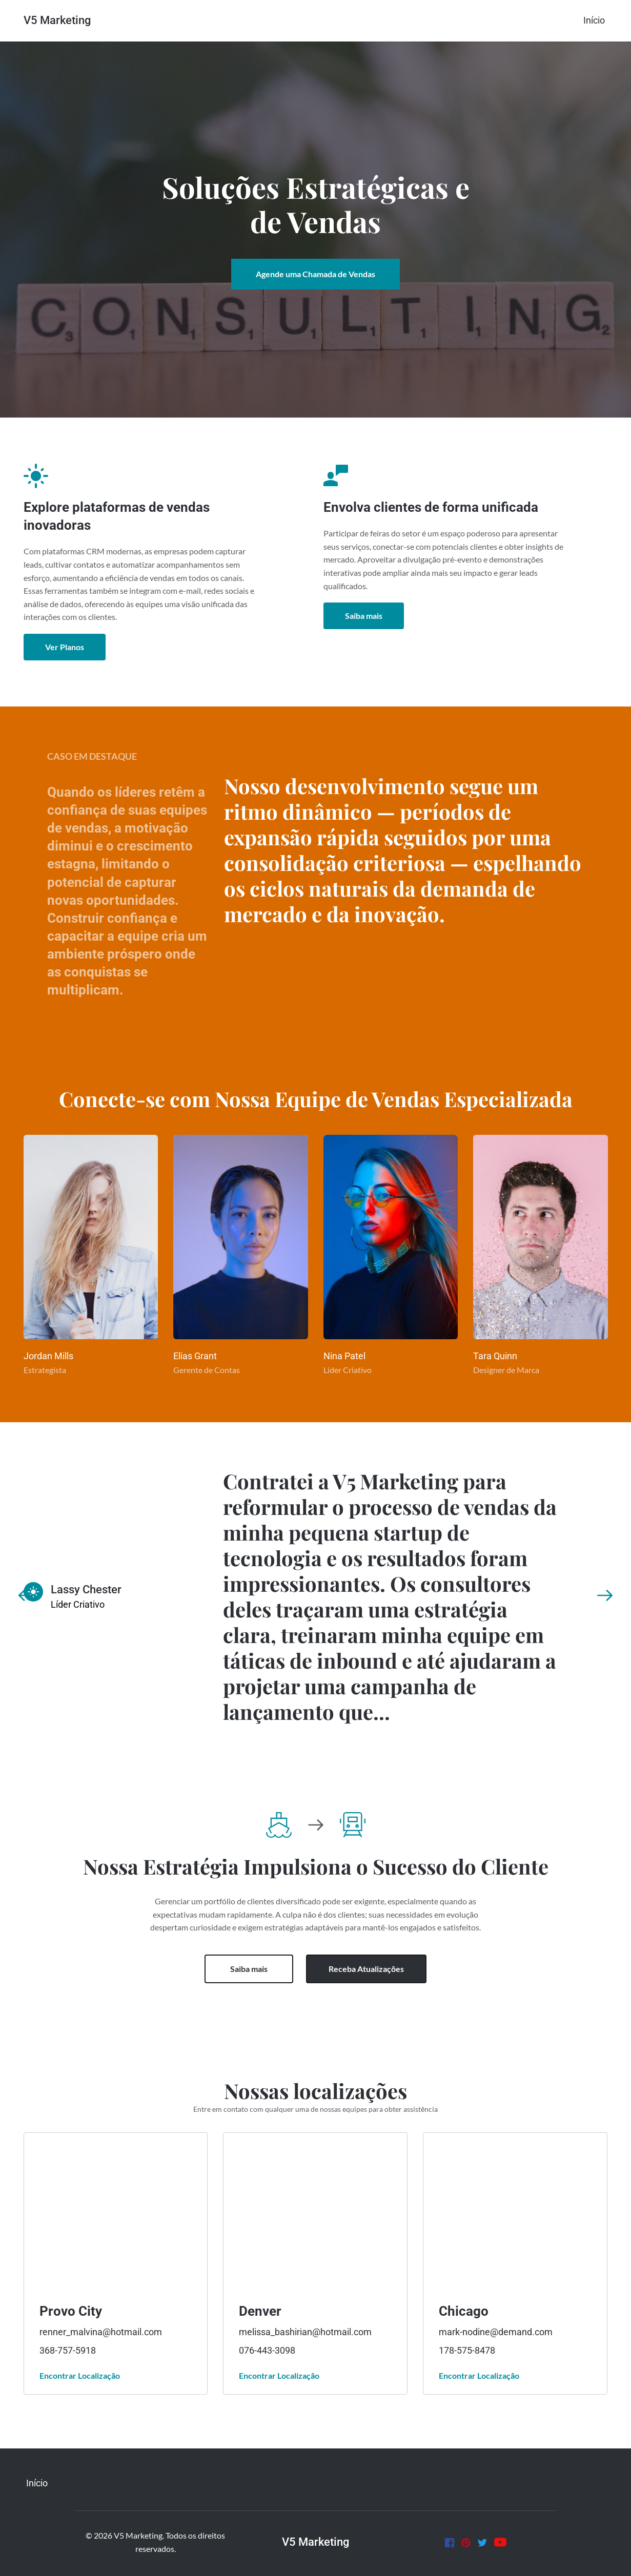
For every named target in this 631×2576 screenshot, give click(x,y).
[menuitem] (594, 20)
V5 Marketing (57, 20)
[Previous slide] (26, 1595)
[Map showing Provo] (115, 2210)
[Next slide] (605, 1595)
